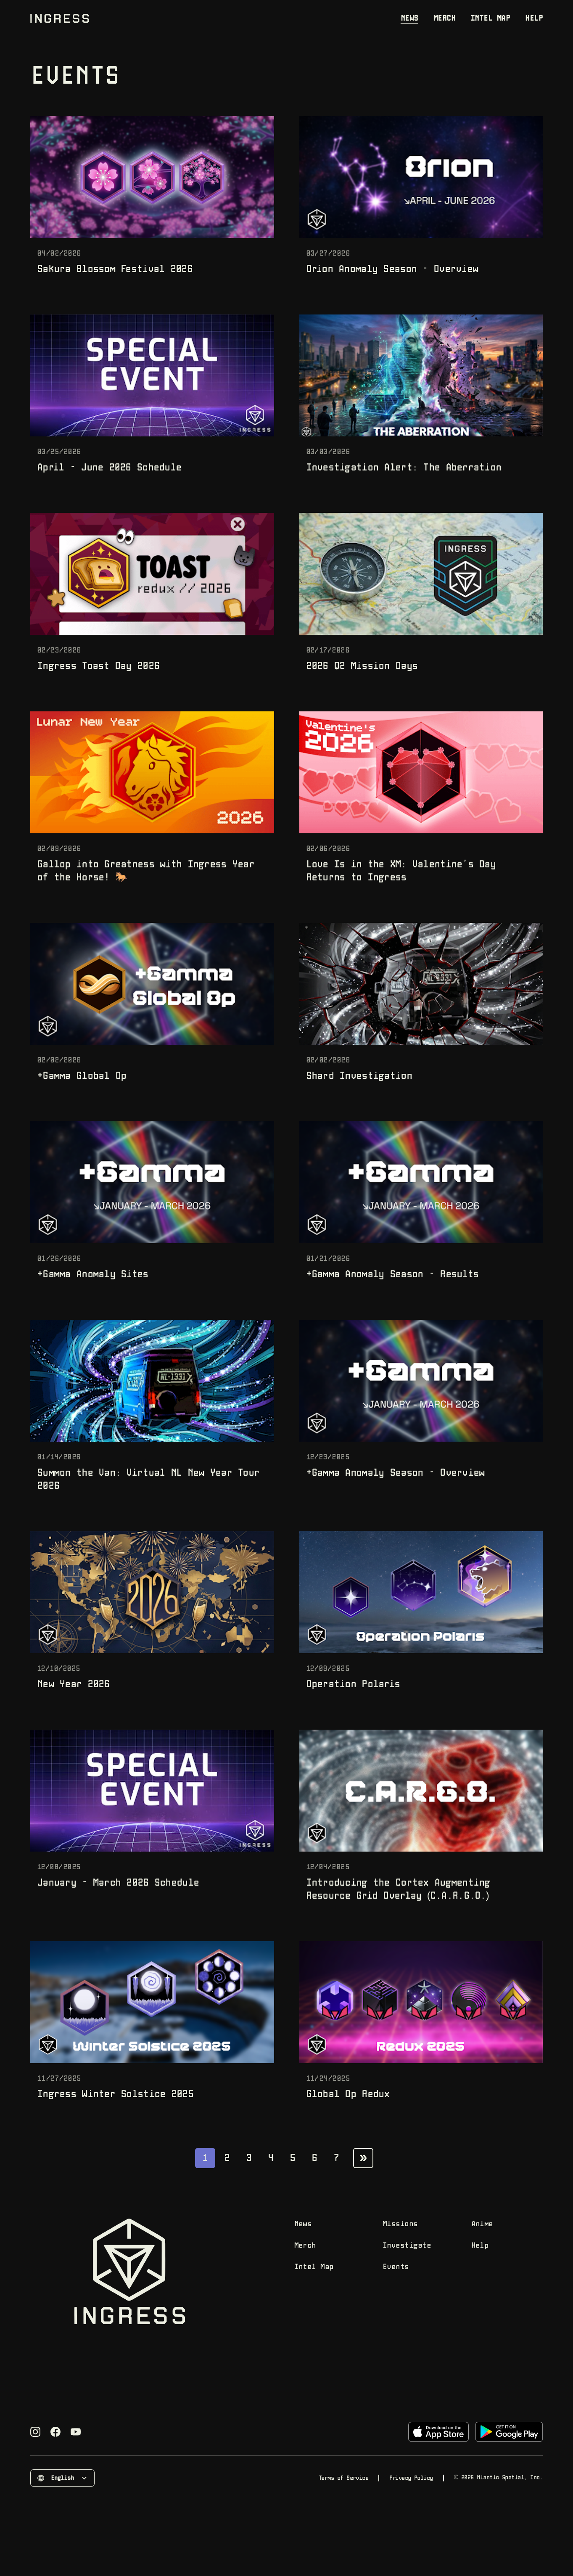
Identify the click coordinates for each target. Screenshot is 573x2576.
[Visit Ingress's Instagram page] (35, 2432)
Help (534, 18)
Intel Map (490, 18)
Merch (444, 18)
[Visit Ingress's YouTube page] (76, 2432)
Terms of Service (343, 2478)
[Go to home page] (59, 18)
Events (396, 2267)
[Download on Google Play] (509, 2432)
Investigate (407, 2245)
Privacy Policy (411, 2478)
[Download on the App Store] (438, 2432)
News (409, 18)
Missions (400, 2224)
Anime (482, 2224)
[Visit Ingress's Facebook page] (55, 2432)
